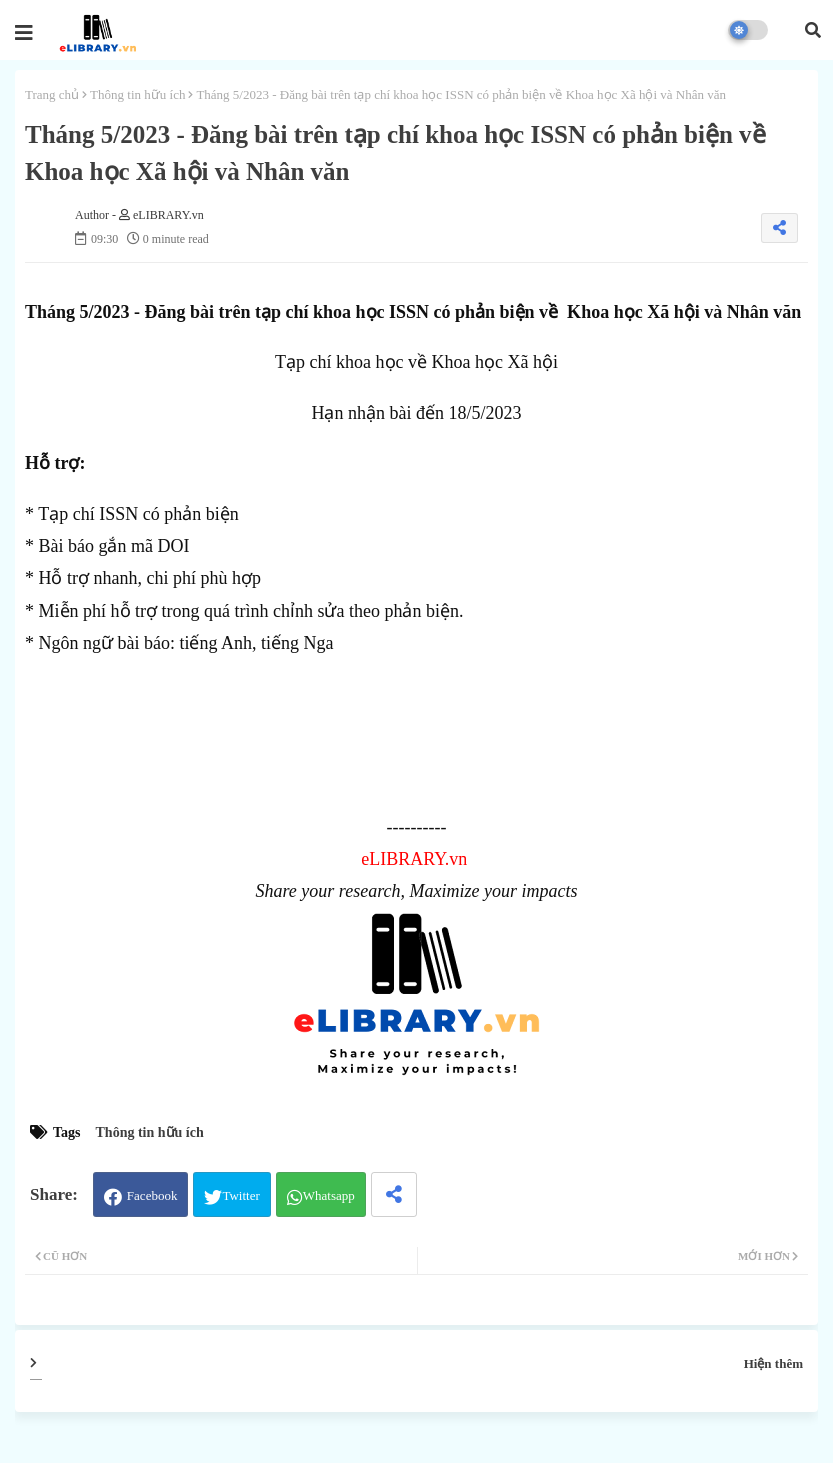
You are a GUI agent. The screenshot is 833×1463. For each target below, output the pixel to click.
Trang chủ (52, 94)
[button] (813, 30)
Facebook (152, 1195)
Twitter (240, 1195)
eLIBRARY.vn (414, 859)
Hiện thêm (773, 1363)
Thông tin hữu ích (137, 94)
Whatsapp (329, 1195)
